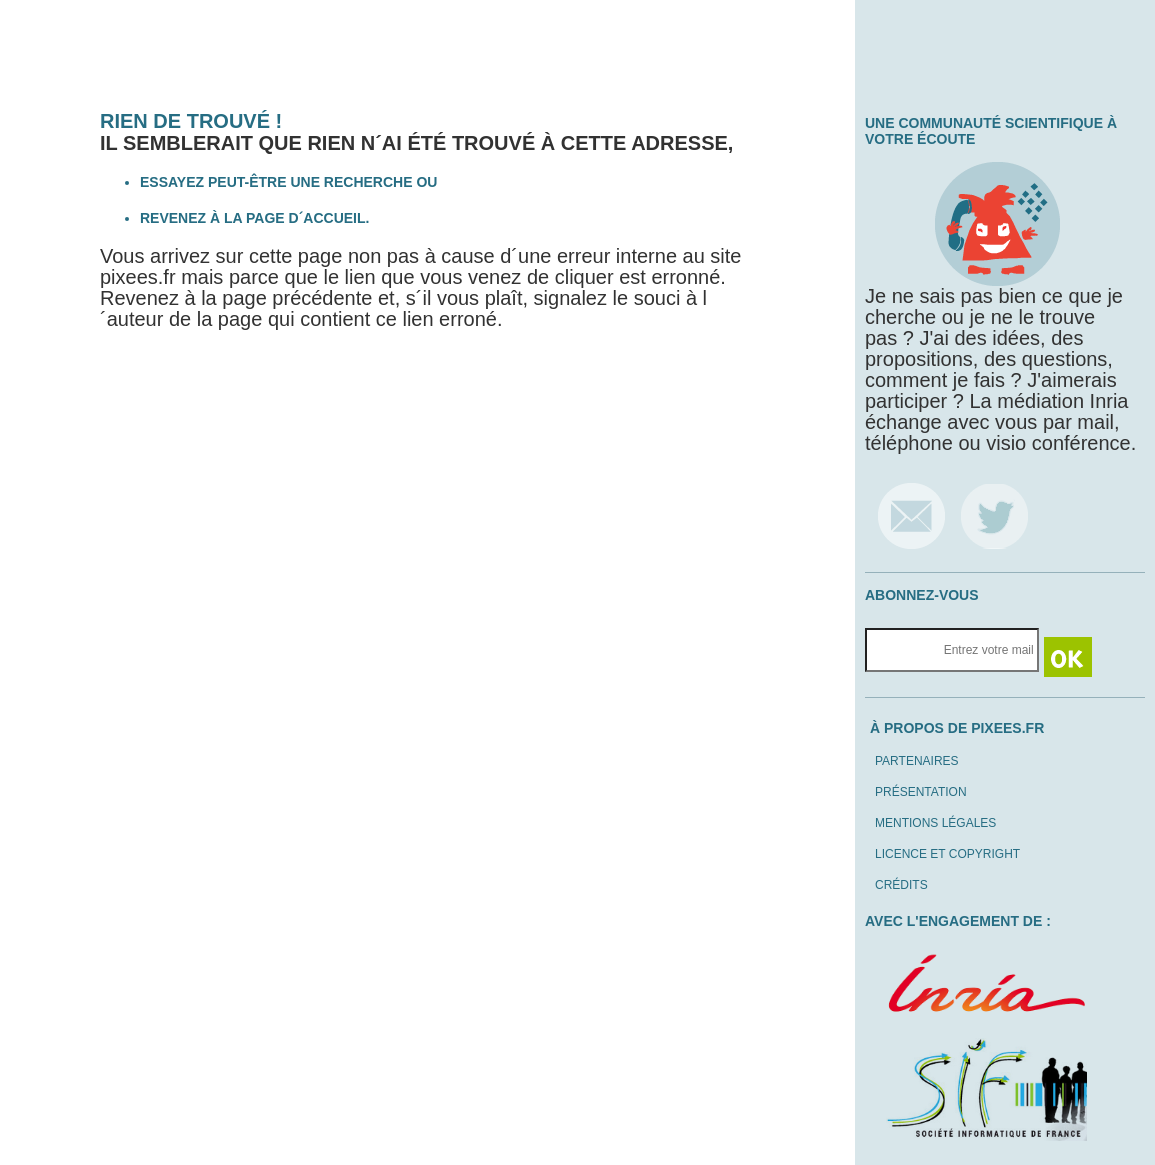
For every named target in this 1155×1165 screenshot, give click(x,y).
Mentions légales (935, 823)
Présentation (921, 792)
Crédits (901, 885)
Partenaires (917, 761)
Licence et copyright (947, 854)
